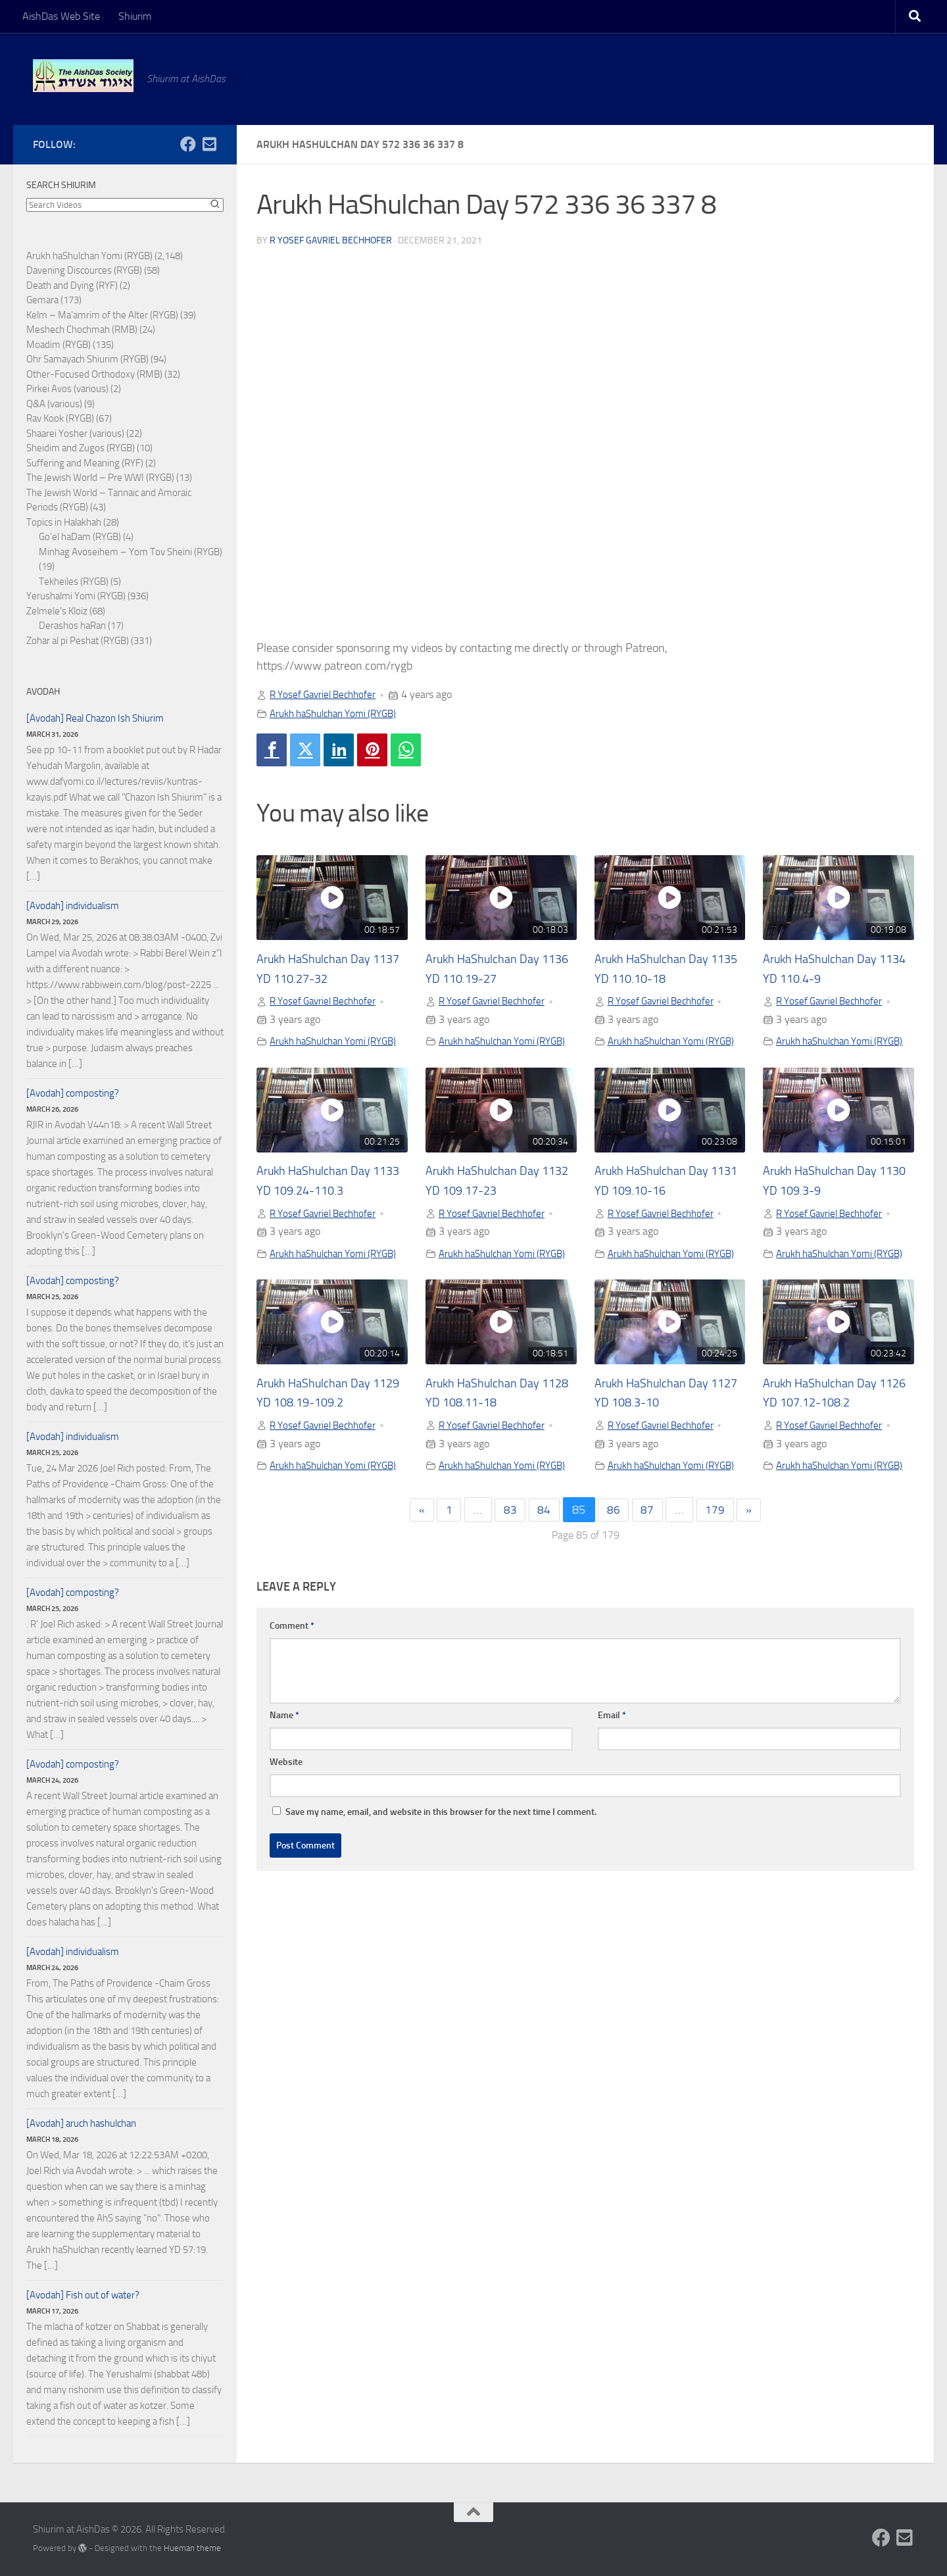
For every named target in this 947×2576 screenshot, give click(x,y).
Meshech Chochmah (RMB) (81, 329)
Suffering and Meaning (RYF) (84, 463)
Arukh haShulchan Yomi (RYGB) (339, 712)
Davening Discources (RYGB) (84, 270)
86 (614, 1554)
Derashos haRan (72, 626)
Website (286, 1805)
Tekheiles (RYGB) (74, 581)
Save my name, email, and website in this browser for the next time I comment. (440, 1855)
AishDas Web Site (61, 16)
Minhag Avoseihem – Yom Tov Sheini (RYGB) (130, 552)
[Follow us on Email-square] (209, 144)
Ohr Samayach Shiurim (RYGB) (87, 359)
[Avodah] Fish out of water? (82, 2295)
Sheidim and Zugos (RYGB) (80, 448)
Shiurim (134, 16)
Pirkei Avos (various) (67, 389)
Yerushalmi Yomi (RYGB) (76, 596)
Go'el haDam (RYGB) (80, 537)
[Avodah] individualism (72, 906)
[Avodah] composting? (72, 1093)
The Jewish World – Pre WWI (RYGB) (100, 477)
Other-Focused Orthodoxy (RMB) (94, 374)
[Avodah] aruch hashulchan (81, 2123)
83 (508, 1554)
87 (649, 1554)
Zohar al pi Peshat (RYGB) (77, 641)
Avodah (43, 691)
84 (543, 1554)
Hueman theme (192, 2548)
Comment (292, 1669)
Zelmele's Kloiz (56, 611)
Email (612, 1758)
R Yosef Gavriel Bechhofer (331, 239)
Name (284, 1758)
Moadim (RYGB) (58, 345)
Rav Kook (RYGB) (60, 418)
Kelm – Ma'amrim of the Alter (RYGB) (102, 315)
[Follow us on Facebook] (188, 144)
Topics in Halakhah (63, 522)
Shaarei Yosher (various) (75, 433)
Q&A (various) (54, 404)
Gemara (42, 300)
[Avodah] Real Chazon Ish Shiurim (95, 718)
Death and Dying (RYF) (72, 285)
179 (718, 1554)
